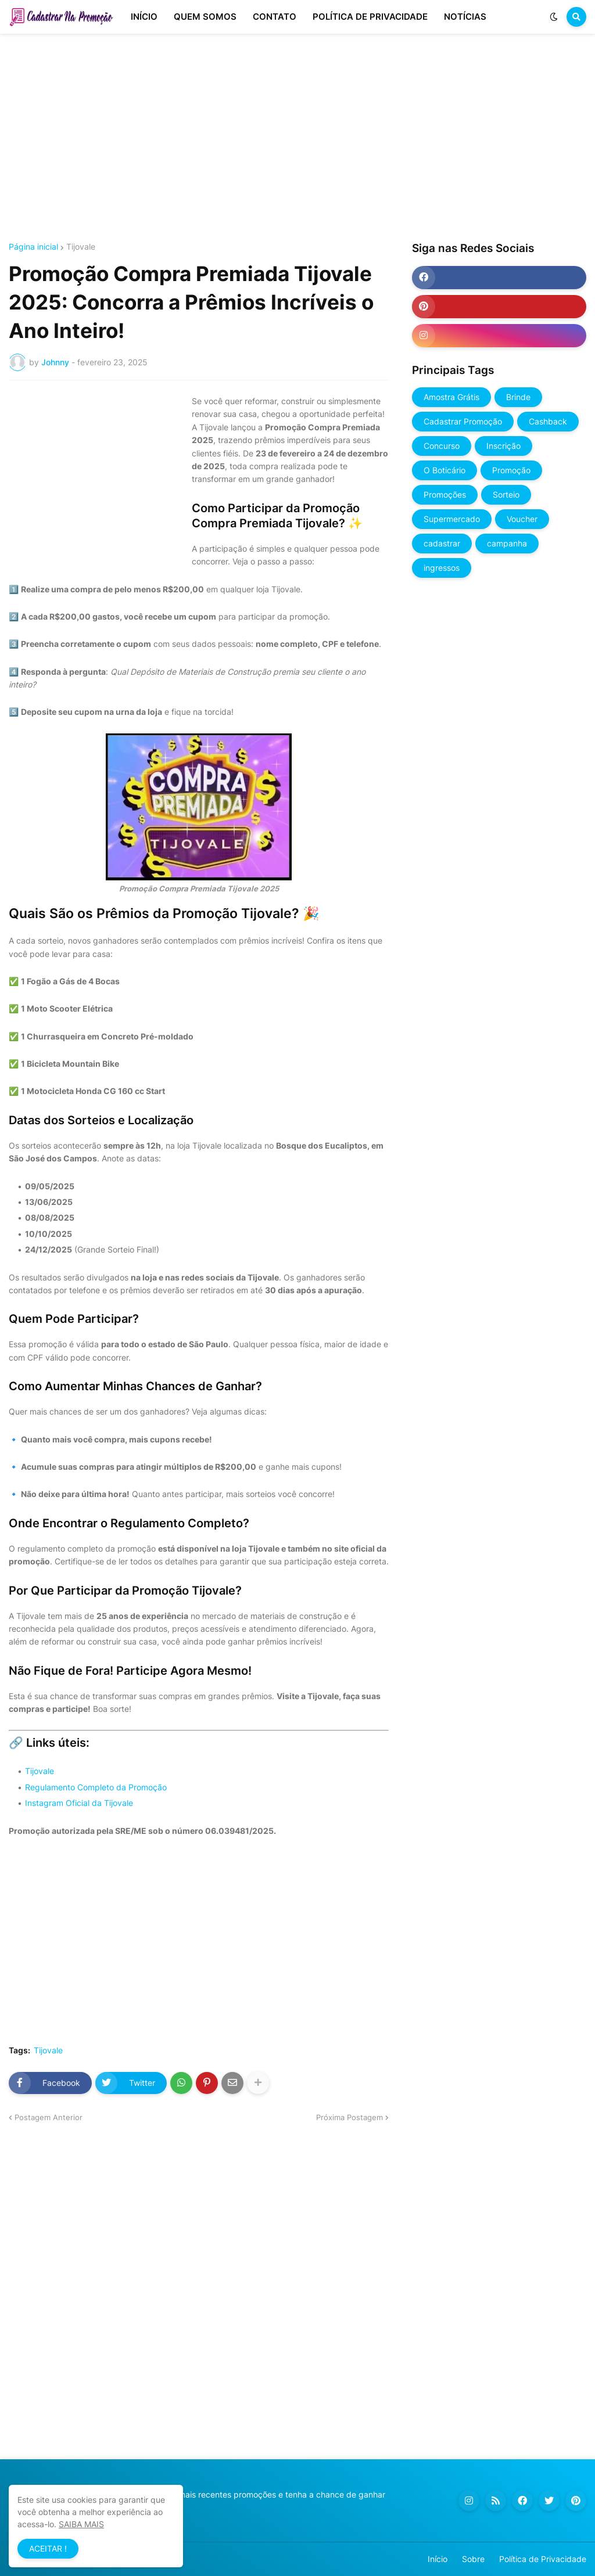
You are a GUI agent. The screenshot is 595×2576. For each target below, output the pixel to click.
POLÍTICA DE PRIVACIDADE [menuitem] (370, 16)
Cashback (548, 421)
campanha (507, 543)
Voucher (522, 519)
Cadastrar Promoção (463, 421)
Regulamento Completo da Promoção (96, 1787)
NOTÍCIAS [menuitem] (465, 16)
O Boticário (444, 470)
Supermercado (452, 519)
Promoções (445, 494)
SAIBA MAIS (81, 2524)
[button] (554, 17)
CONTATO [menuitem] (274, 16)
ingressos (442, 568)
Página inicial (33, 247)
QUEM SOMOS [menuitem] (205, 16)
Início (437, 2559)
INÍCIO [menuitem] (144, 16)
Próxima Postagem (349, 2117)
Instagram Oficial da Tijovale (79, 1803)
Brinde (518, 397)
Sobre (473, 2559)
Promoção (511, 470)
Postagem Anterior (49, 2117)
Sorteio (506, 494)
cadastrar (442, 543)
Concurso (442, 446)
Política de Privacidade (542, 2559)
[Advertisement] (297, 138)
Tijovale (80, 247)
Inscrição (503, 446)
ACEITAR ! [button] (48, 2548)
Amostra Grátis (451, 397)
